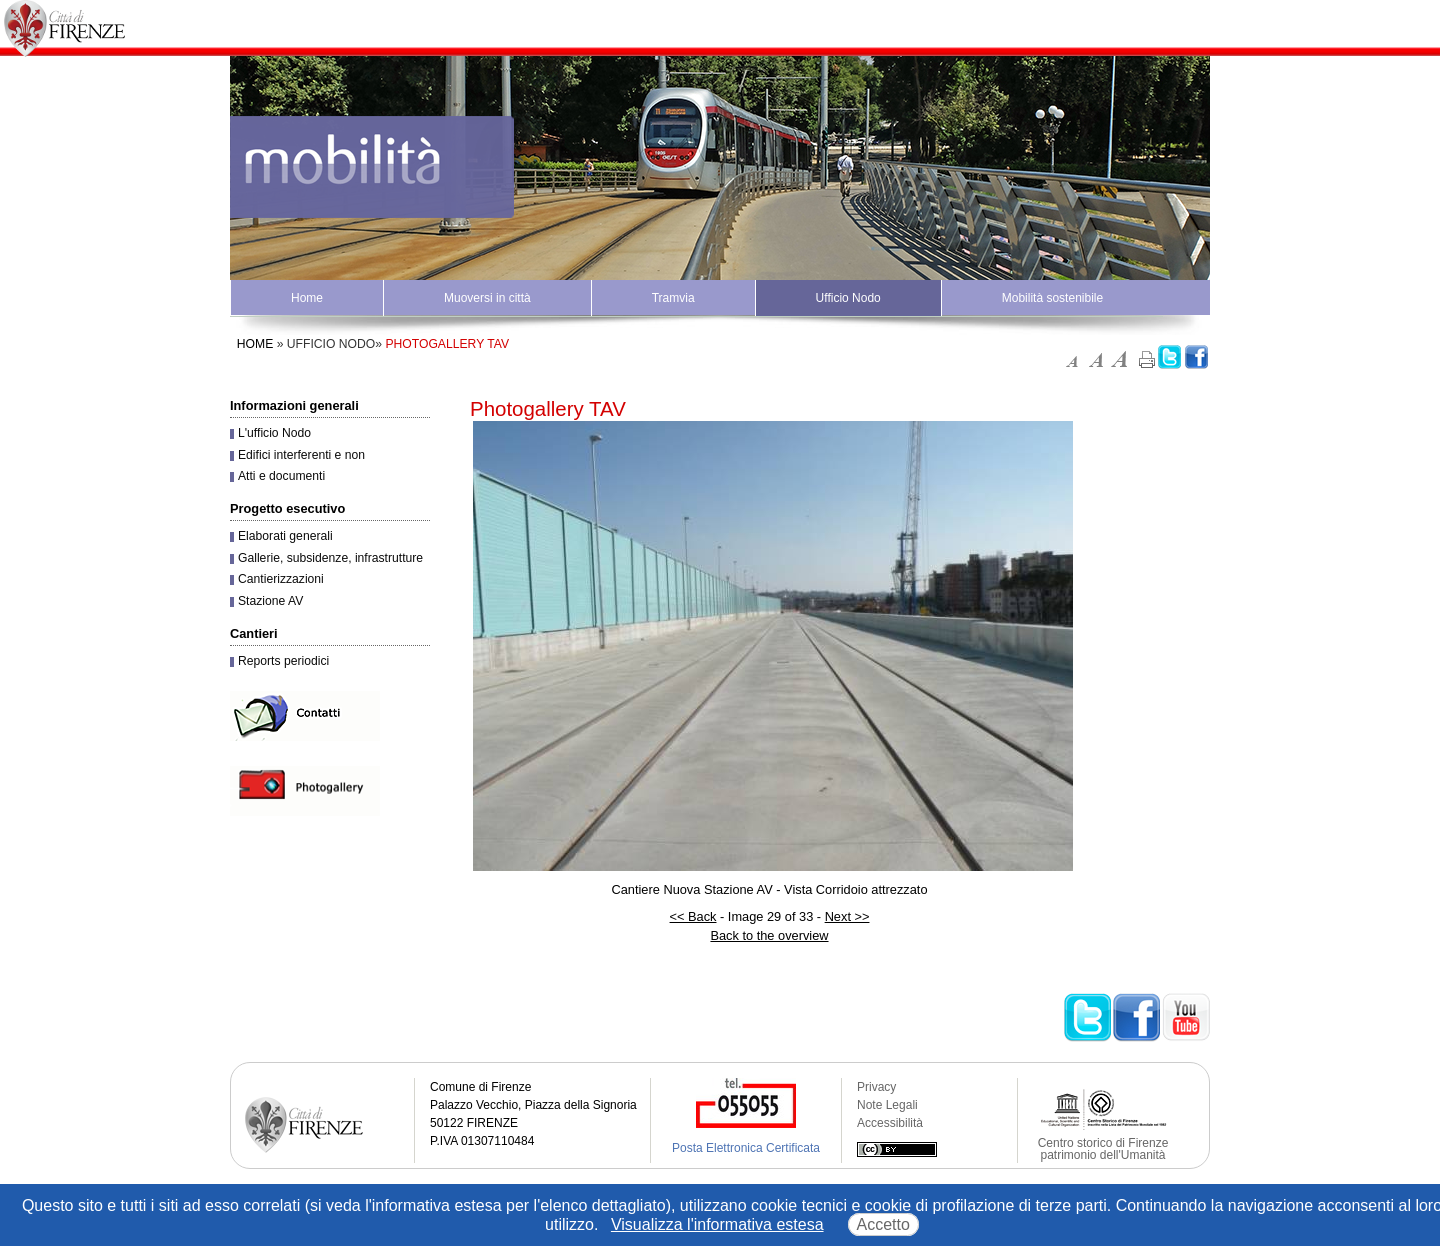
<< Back (693, 916)
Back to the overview (769, 935)
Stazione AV (270, 601)
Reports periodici (283, 661)
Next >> (847, 916)
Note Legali (887, 1105)
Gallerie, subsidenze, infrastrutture (330, 558)
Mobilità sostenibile (1052, 298)
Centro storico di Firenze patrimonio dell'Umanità (1103, 1149)
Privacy (876, 1087)
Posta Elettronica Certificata (746, 1148)
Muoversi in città (487, 298)
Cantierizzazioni (281, 579)
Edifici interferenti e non (301, 455)
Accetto (883, 1224)
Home (307, 298)
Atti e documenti (281, 476)
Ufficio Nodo (848, 298)
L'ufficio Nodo (274, 433)
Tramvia (673, 298)
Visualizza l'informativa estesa (717, 1224)
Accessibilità (890, 1123)
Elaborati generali (285, 536)
